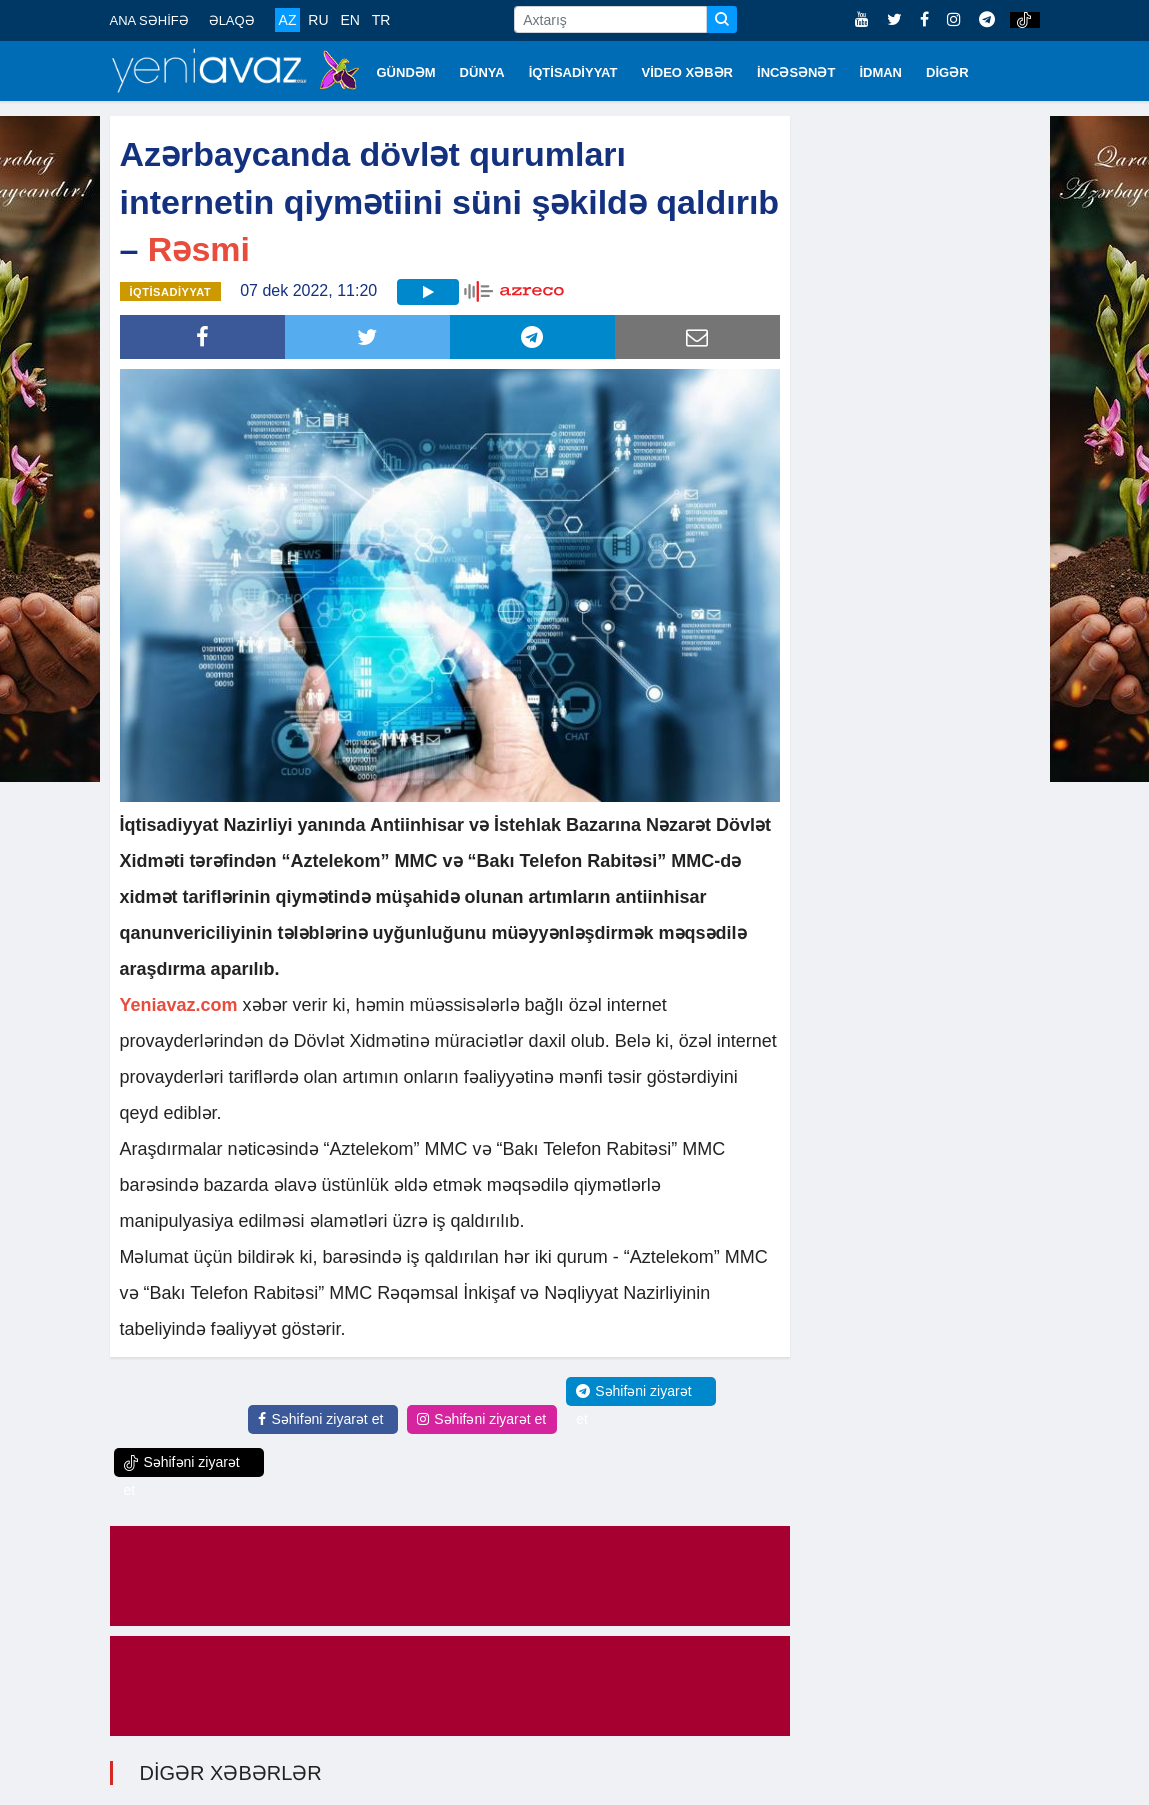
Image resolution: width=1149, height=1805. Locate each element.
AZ (288, 20)
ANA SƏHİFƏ (149, 20)
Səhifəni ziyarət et (320, 1419)
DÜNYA (482, 72)
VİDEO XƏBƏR (688, 72)
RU (318, 20)
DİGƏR (947, 72)
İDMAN (880, 72)
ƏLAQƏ (232, 20)
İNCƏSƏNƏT (796, 72)
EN (349, 20)
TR (381, 20)
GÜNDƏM (406, 72)
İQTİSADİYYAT (573, 72)
